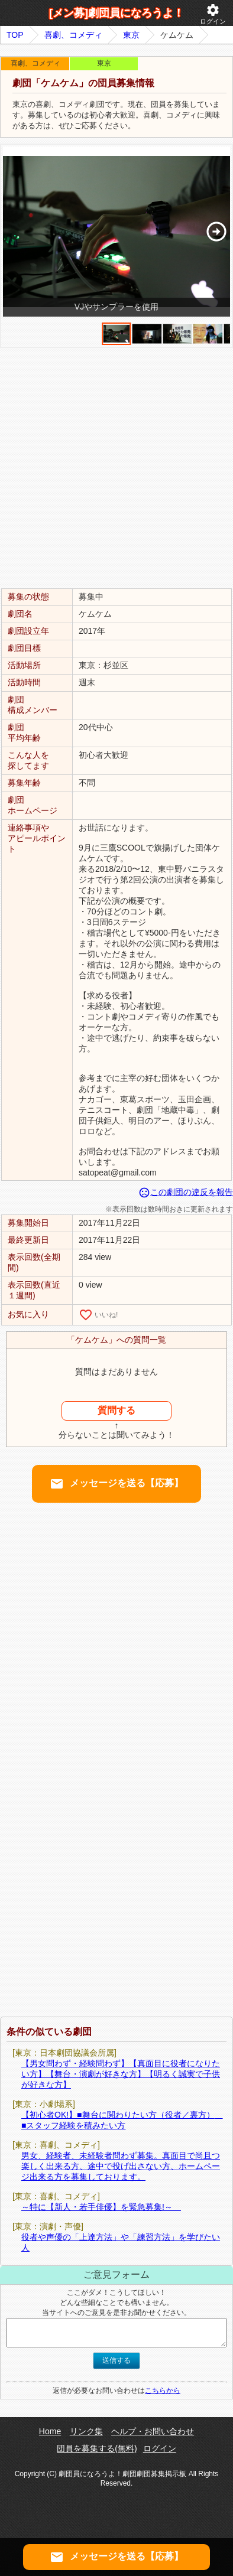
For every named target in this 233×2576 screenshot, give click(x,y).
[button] (216, 232)
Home (50, 2431)
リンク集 (86, 2431)
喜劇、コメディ (73, 35)
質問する (116, 1410)
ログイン (213, 14)
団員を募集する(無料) (97, 2448)
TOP (15, 35)
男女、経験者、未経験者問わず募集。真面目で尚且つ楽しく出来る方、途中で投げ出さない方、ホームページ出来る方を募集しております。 (120, 2166)
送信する (116, 2360)
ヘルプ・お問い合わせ (152, 2431)
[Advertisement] (116, 467)
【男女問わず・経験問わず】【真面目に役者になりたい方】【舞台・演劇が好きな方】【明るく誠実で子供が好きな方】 (120, 2074)
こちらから (162, 2390)
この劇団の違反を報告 (185, 1192)
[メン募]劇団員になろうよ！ (116, 13)
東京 (131, 35)
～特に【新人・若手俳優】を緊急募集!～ (101, 2207)
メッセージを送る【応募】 (116, 1484)
